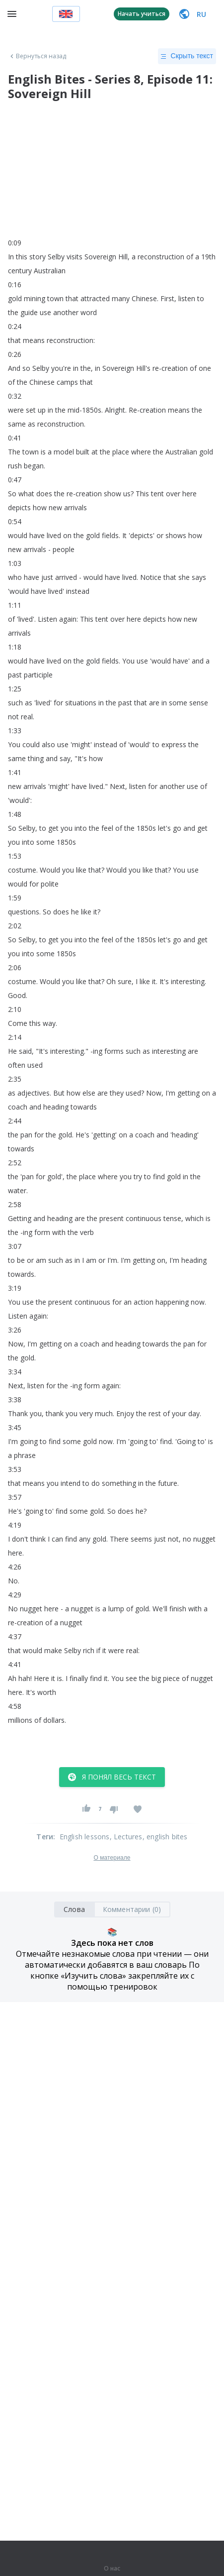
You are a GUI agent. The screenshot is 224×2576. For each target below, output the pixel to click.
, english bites (165, 1836)
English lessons (85, 1836)
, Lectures (126, 1836)
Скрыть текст (187, 56)
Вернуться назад (37, 56)
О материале (111, 1857)
